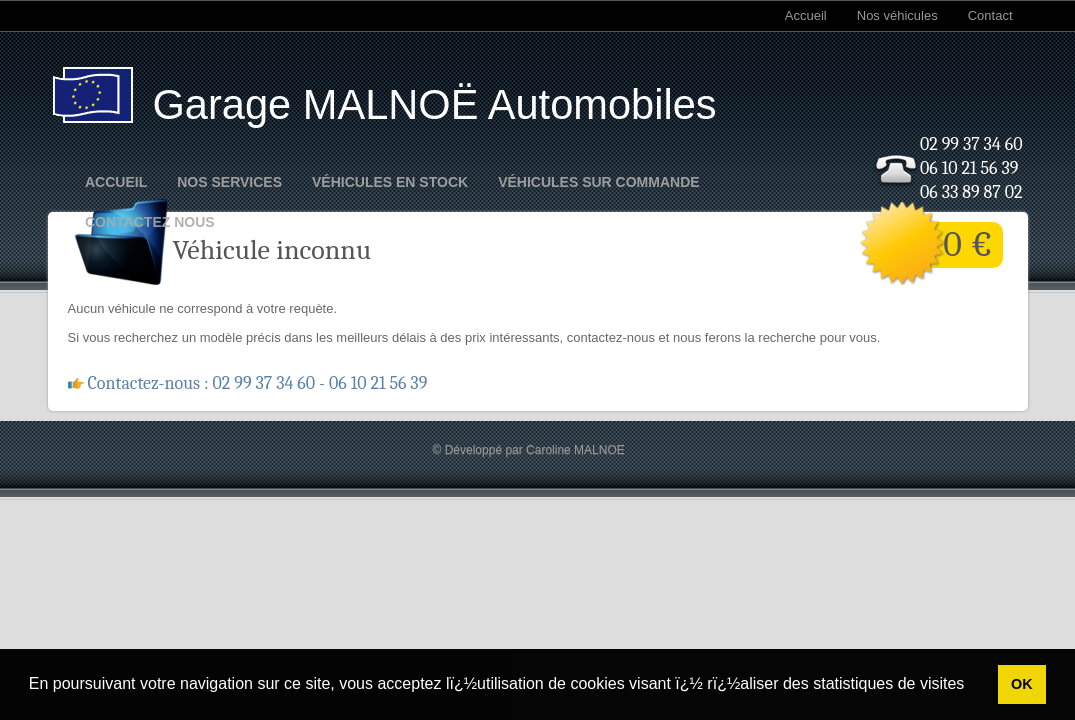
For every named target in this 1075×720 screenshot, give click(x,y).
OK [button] (1022, 684)
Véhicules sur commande (598, 182)
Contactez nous (150, 222)
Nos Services (229, 182)
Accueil (806, 15)
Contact (990, 15)
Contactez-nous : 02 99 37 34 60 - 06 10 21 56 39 (258, 383)
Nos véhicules (897, 15)
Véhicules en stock (390, 182)
